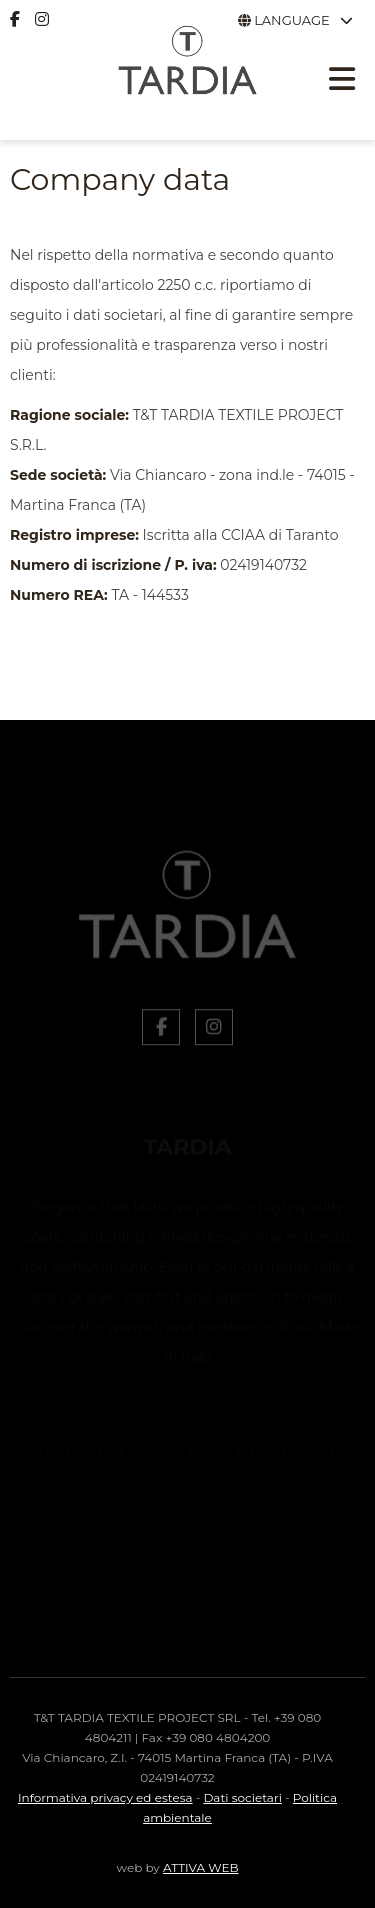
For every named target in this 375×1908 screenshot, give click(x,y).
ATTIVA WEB (200, 1867)
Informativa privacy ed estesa (105, 1797)
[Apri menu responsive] (342, 82)
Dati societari (242, 1797)
